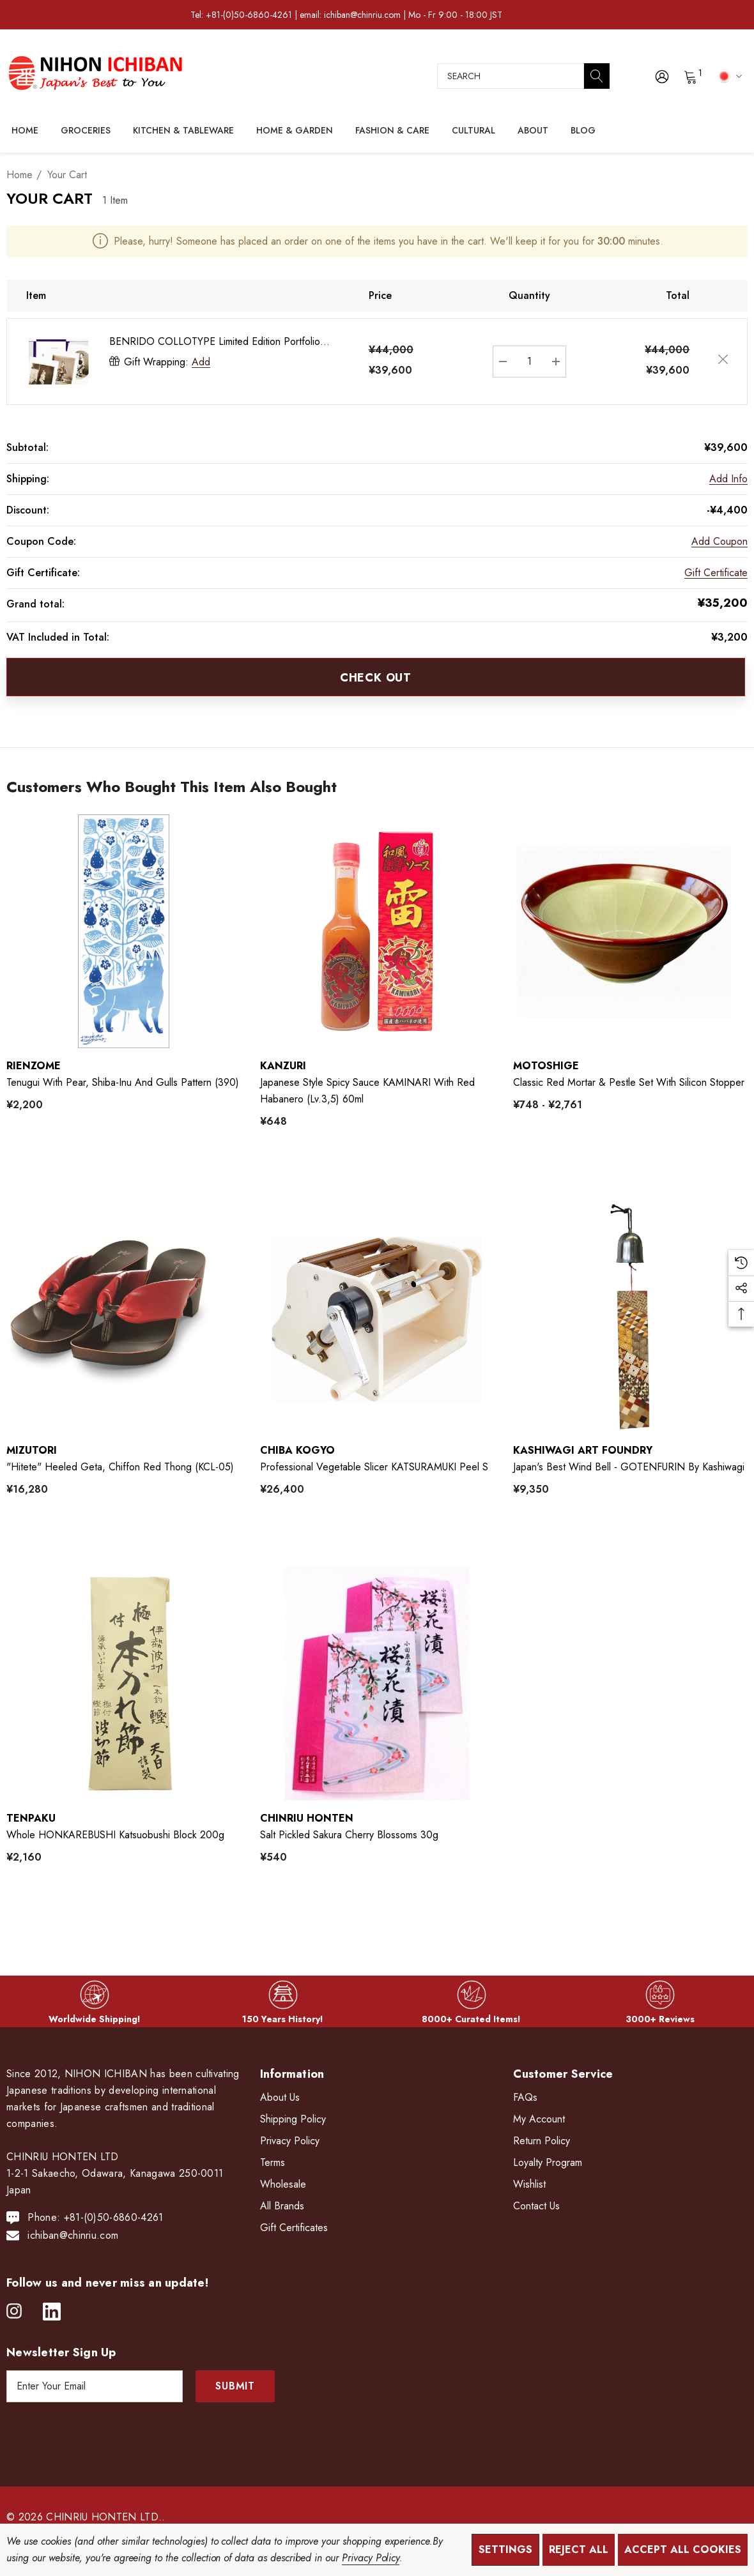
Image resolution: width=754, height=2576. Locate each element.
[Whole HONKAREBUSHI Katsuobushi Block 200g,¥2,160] (123, 1683)
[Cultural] (473, 131)
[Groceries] (86, 131)
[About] (533, 131)
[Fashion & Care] (392, 131)
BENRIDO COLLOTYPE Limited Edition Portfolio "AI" (214, 342)
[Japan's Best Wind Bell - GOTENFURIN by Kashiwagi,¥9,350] (630, 1315)
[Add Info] (728, 479)
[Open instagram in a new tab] (14, 2312)
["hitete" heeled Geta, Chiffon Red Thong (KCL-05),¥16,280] (123, 1315)
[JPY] (727, 75)
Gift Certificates (294, 2227)
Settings (505, 2549)
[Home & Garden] (294, 131)
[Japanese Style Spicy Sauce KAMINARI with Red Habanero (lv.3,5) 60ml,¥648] (377, 931)
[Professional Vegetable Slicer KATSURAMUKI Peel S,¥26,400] (377, 1315)
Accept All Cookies (682, 2549)
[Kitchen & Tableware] (183, 131)
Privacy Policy (370, 2557)
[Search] (597, 76)
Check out (376, 677)
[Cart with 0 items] (689, 76)
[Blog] (582, 130)
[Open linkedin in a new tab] (52, 2312)
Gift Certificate (716, 572)
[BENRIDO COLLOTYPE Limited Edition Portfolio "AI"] (529, 361)
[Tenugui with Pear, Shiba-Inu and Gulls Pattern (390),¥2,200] (123, 931)
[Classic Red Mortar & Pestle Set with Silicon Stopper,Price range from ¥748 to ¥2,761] (630, 931)
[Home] (24, 130)
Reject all (578, 2549)
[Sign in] (661, 76)
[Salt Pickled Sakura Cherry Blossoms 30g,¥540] (377, 1683)
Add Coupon (719, 541)
